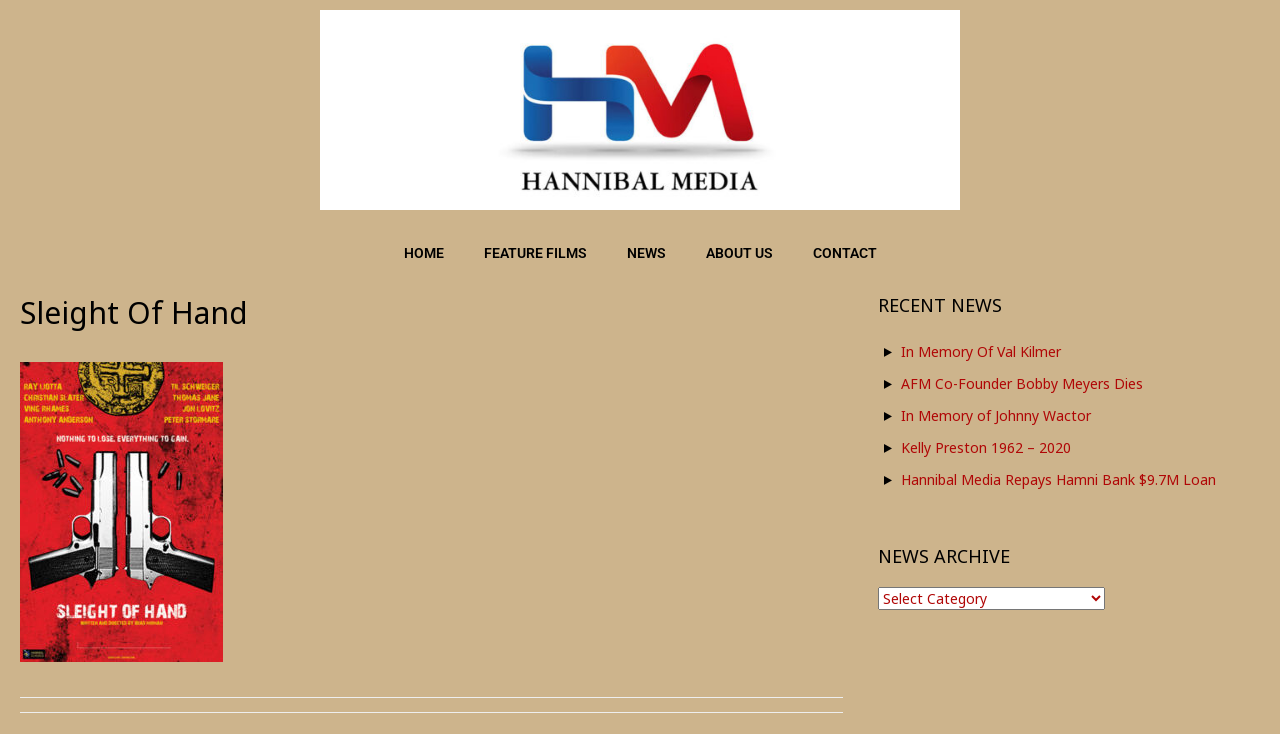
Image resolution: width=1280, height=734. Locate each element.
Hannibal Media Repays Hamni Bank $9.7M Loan (1058, 479)
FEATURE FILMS (535, 253)
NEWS (646, 253)
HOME (424, 253)
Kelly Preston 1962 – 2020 (986, 447)
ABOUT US (739, 253)
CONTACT (845, 253)
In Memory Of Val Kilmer (981, 351)
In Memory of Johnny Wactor (996, 415)
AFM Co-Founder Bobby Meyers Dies (1022, 383)
